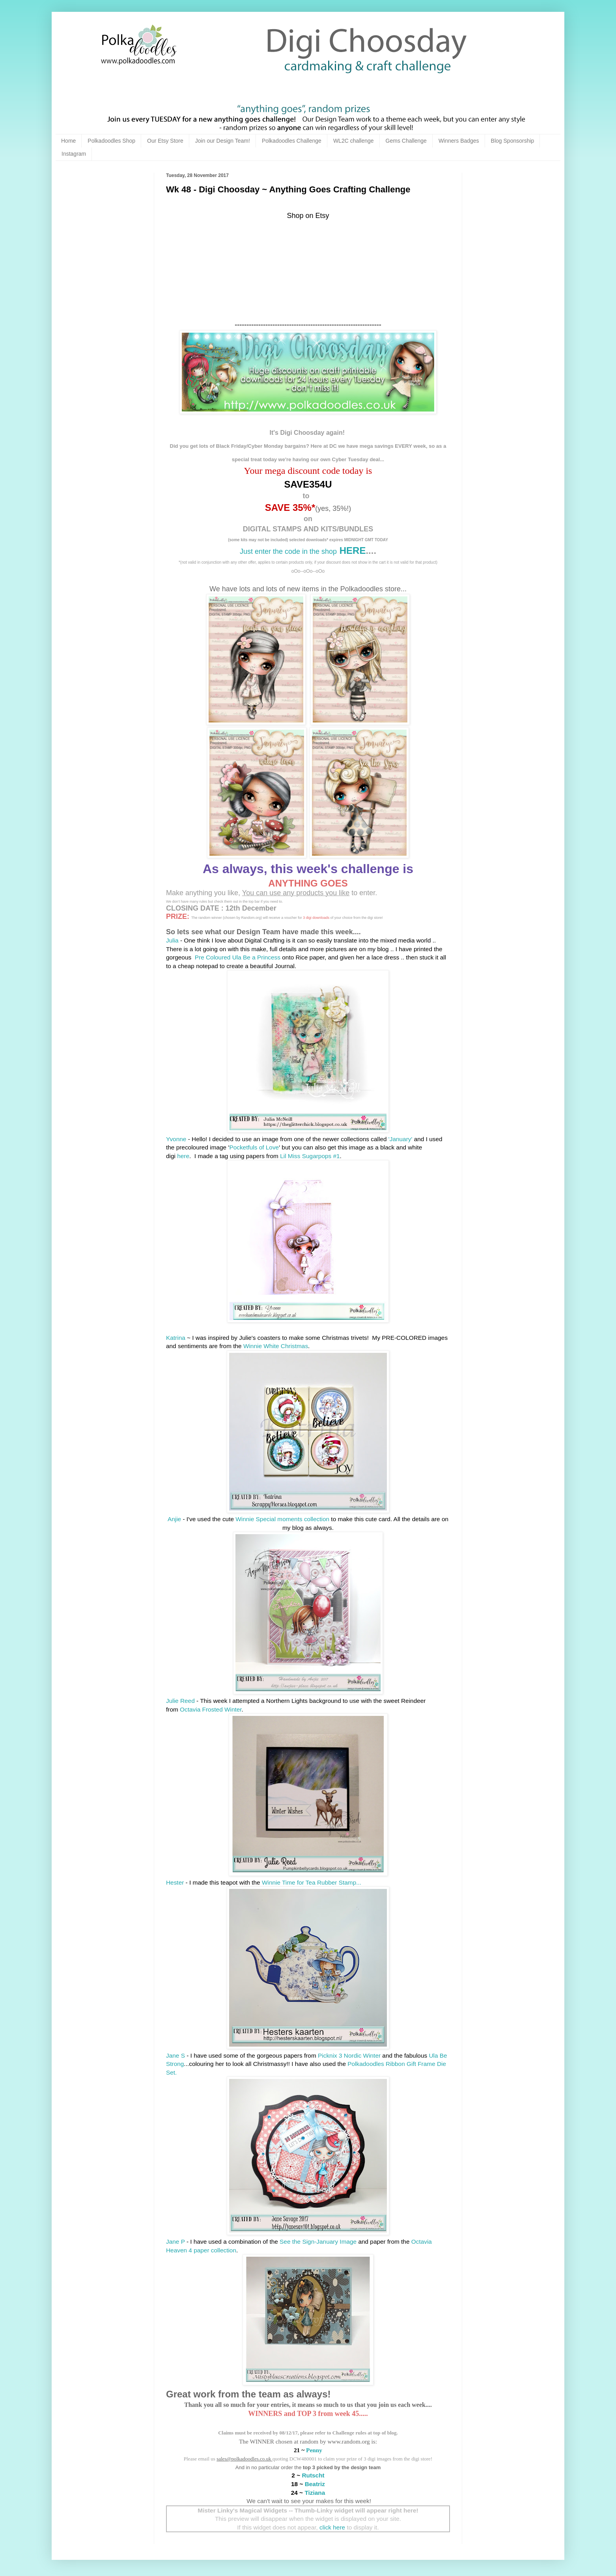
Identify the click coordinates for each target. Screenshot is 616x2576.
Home (68, 141)
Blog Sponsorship (512, 141)
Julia (172, 940)
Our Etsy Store (165, 141)
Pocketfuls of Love (254, 1147)
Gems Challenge (406, 141)
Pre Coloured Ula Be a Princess (237, 957)
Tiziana (314, 2492)
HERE (351, 550)
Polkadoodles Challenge (291, 141)
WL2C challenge (353, 141)
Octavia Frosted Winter (211, 1709)
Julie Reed (180, 1700)
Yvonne (176, 1139)
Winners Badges (459, 141)
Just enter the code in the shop (288, 551)
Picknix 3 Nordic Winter (349, 2055)
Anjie (174, 1519)
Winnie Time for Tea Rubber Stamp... (311, 1882)
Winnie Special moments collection (283, 1519)
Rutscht (313, 2475)
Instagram (74, 154)
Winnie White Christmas (275, 1346)
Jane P (175, 2241)
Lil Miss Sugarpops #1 (310, 1156)
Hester (175, 1882)
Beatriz (315, 2484)
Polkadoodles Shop (111, 141)
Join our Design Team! (222, 141)
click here (332, 2527)
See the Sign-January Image (318, 2241)
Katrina (175, 1337)
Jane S (175, 2055)
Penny (314, 2450)
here (183, 1156)
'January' (400, 1139)
